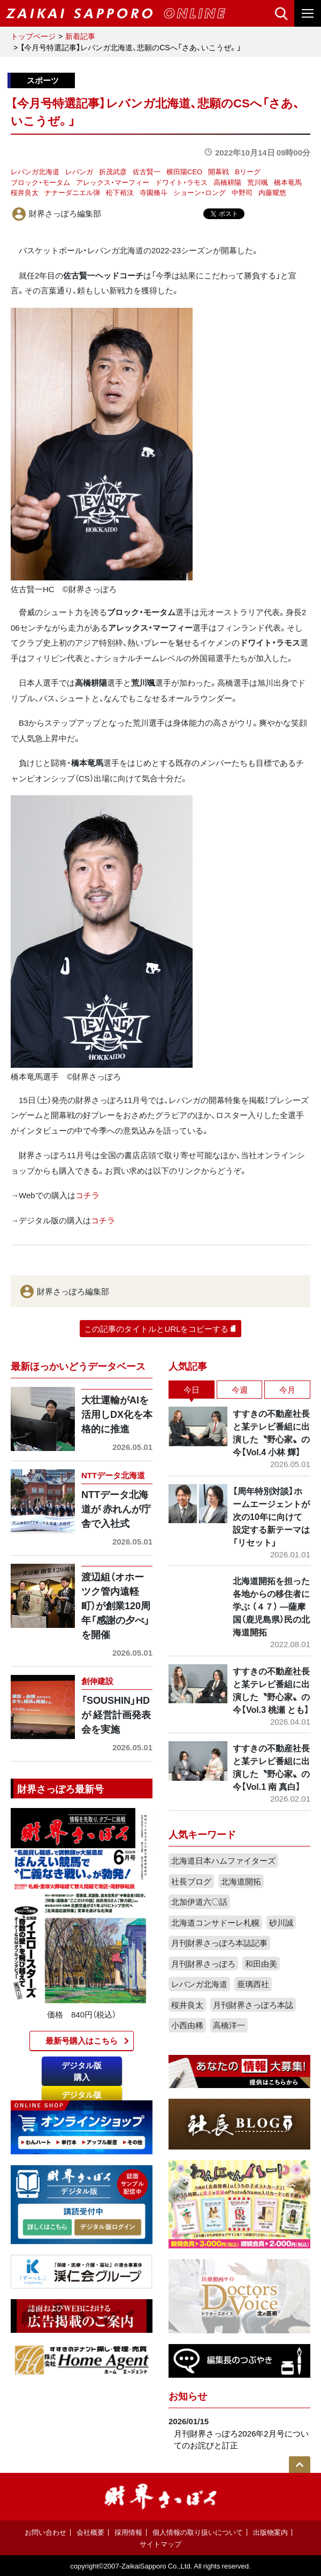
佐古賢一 (146, 171)
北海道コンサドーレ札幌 (215, 1922)
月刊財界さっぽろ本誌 (253, 2005)
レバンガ (79, 171)
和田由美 (261, 1963)
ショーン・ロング (199, 192)
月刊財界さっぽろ (203, 1963)
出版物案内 (270, 2532)
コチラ (87, 1195)
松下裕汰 (120, 192)
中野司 (242, 192)
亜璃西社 (253, 1984)
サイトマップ (160, 2544)
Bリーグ (248, 171)
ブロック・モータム (40, 182)
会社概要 (90, 2532)
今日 (192, 1389)
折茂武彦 (113, 171)
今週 (240, 1389)
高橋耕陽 (227, 182)
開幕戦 (218, 171)
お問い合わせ (45, 2532)
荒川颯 (257, 182)
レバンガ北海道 (35, 171)
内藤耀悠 (272, 192)
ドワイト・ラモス (181, 182)
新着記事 (80, 35)
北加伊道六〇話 (199, 1901)
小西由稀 (187, 2025)
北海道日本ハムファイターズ (223, 1860)
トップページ (33, 35)
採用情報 (128, 2532)
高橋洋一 (229, 2025)
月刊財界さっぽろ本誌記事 (219, 1943)
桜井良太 (25, 192)
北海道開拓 (241, 1881)
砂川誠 (281, 1922)
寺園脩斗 (153, 192)
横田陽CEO (184, 171)
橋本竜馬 (288, 182)
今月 (287, 1389)
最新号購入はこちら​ (81, 2040)
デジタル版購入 (82, 2071)
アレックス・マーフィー (112, 182)
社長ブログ (191, 1881)
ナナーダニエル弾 (72, 192)
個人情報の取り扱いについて (197, 2532)
